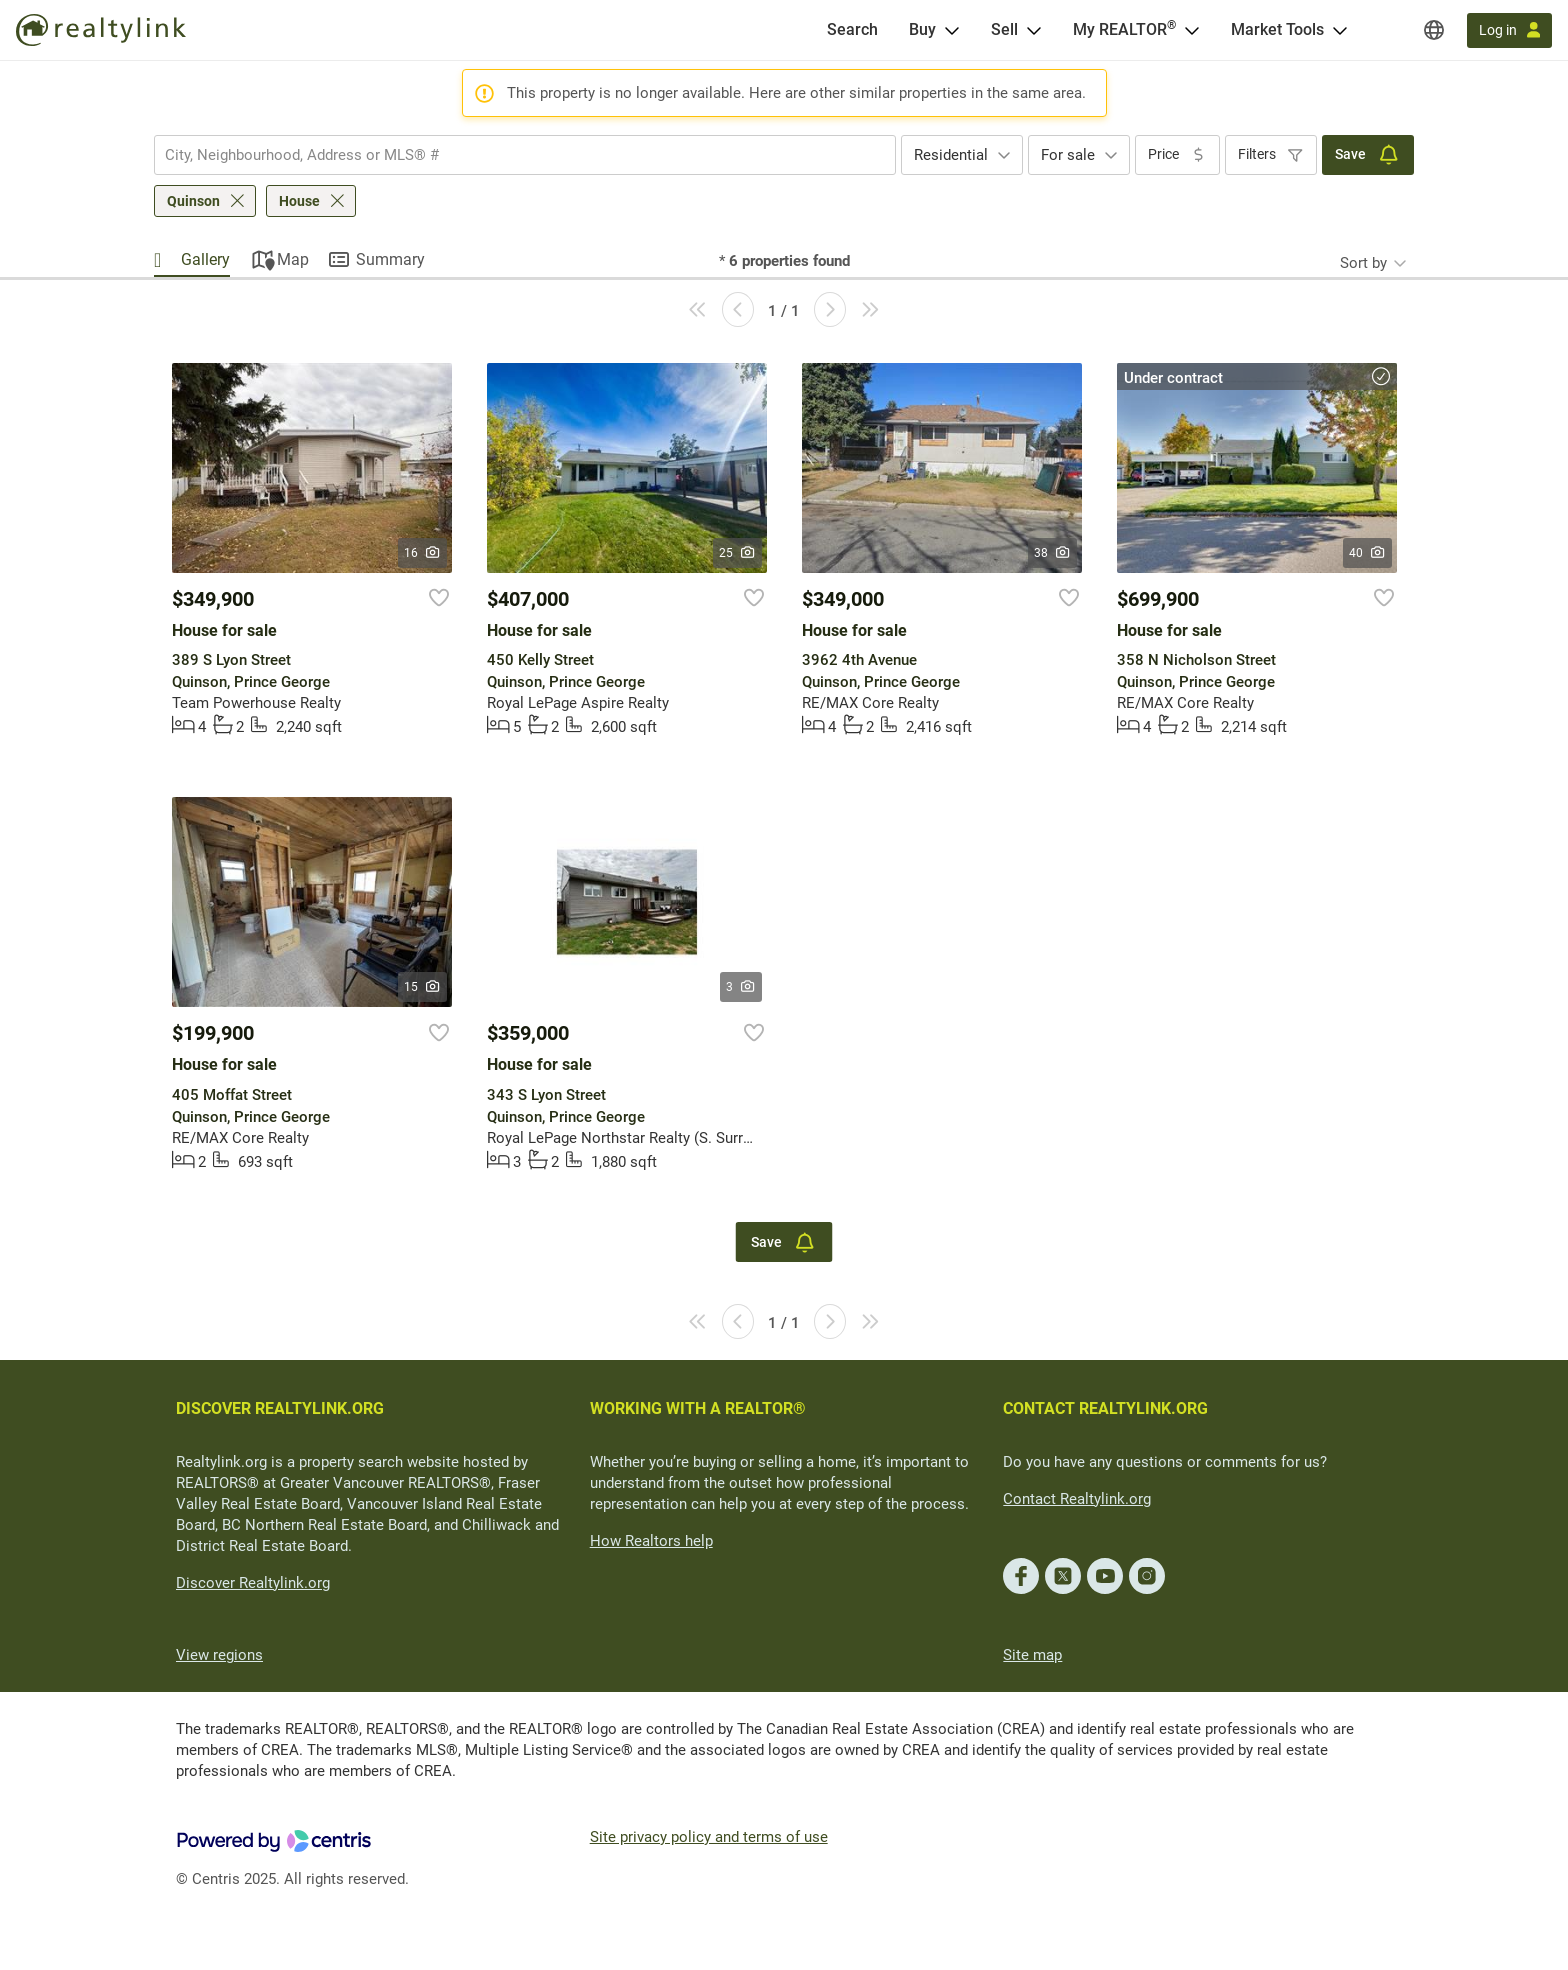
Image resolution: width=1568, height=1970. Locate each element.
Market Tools (1277, 29)
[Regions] (1434, 30)
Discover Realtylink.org (253, 1583)
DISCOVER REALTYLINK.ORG (280, 1408)
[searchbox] (512, 155)
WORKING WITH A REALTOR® (698, 1408)
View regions (219, 1655)
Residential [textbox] (951, 155)
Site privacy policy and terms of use (709, 1837)
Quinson (193, 201)
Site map (1032, 1655)
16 (422, 553)
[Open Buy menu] (952, 30)
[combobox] (525, 155)
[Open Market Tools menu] (1340, 30)
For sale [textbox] (1068, 155)
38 (1052, 553)
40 (1367, 553)
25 (737, 553)
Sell (1004, 29)
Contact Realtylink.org (1077, 1499)
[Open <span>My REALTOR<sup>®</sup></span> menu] (1192, 30)
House (299, 201)
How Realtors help (651, 1541)
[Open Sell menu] (1034, 30)
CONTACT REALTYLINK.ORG (1105, 1408)
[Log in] (1509, 30)
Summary (390, 259)
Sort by (1363, 263)
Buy (922, 29)
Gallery (205, 259)
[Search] (852, 30)
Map (293, 259)
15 (422, 987)
